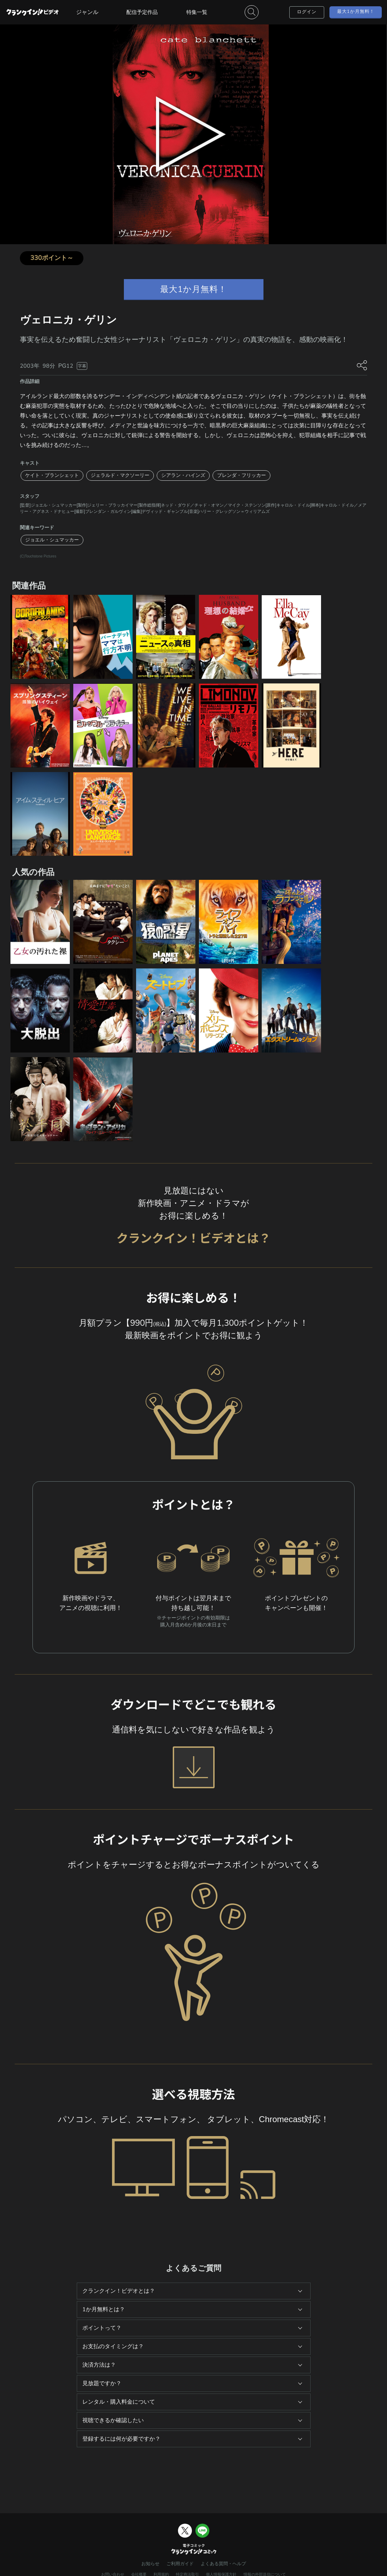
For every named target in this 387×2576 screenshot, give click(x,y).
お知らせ (150, 2564)
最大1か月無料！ (355, 11)
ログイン (307, 12)
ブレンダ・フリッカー (241, 475)
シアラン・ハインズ (183, 475)
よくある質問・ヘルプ (223, 2564)
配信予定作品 (142, 12)
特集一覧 (196, 12)
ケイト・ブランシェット (52, 475)
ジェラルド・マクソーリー (120, 475)
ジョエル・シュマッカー (52, 540)
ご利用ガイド (180, 2564)
